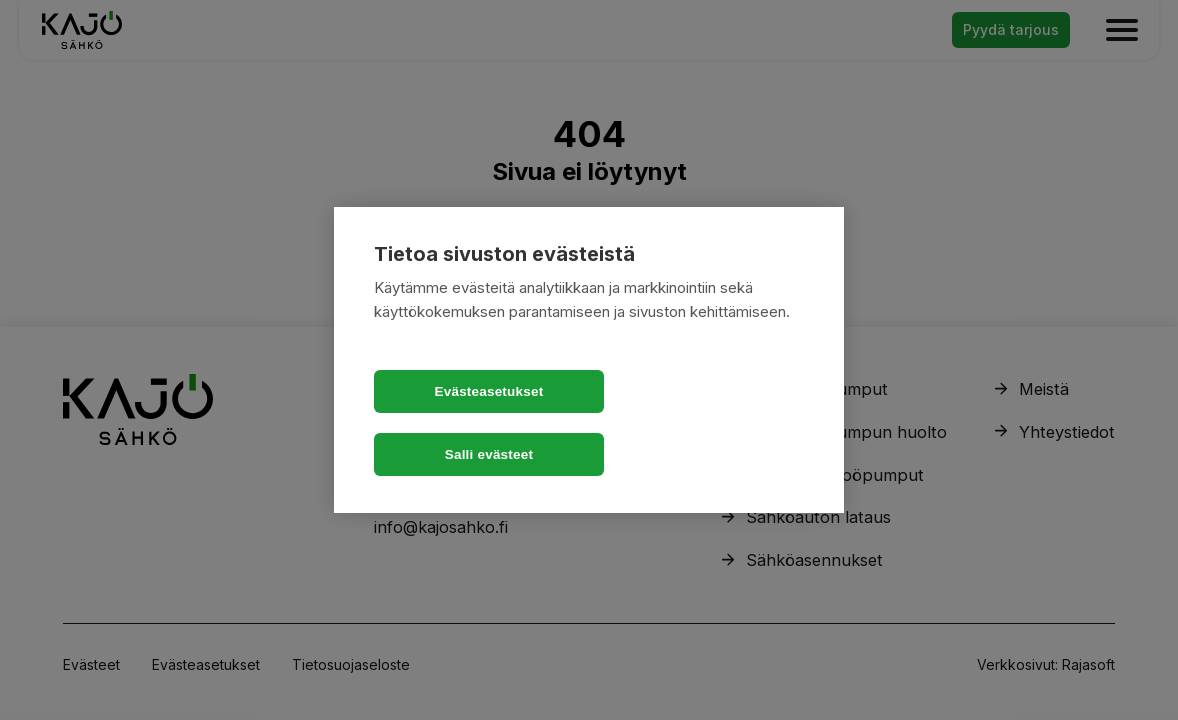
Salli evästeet (704, 423)
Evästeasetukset (474, 423)
